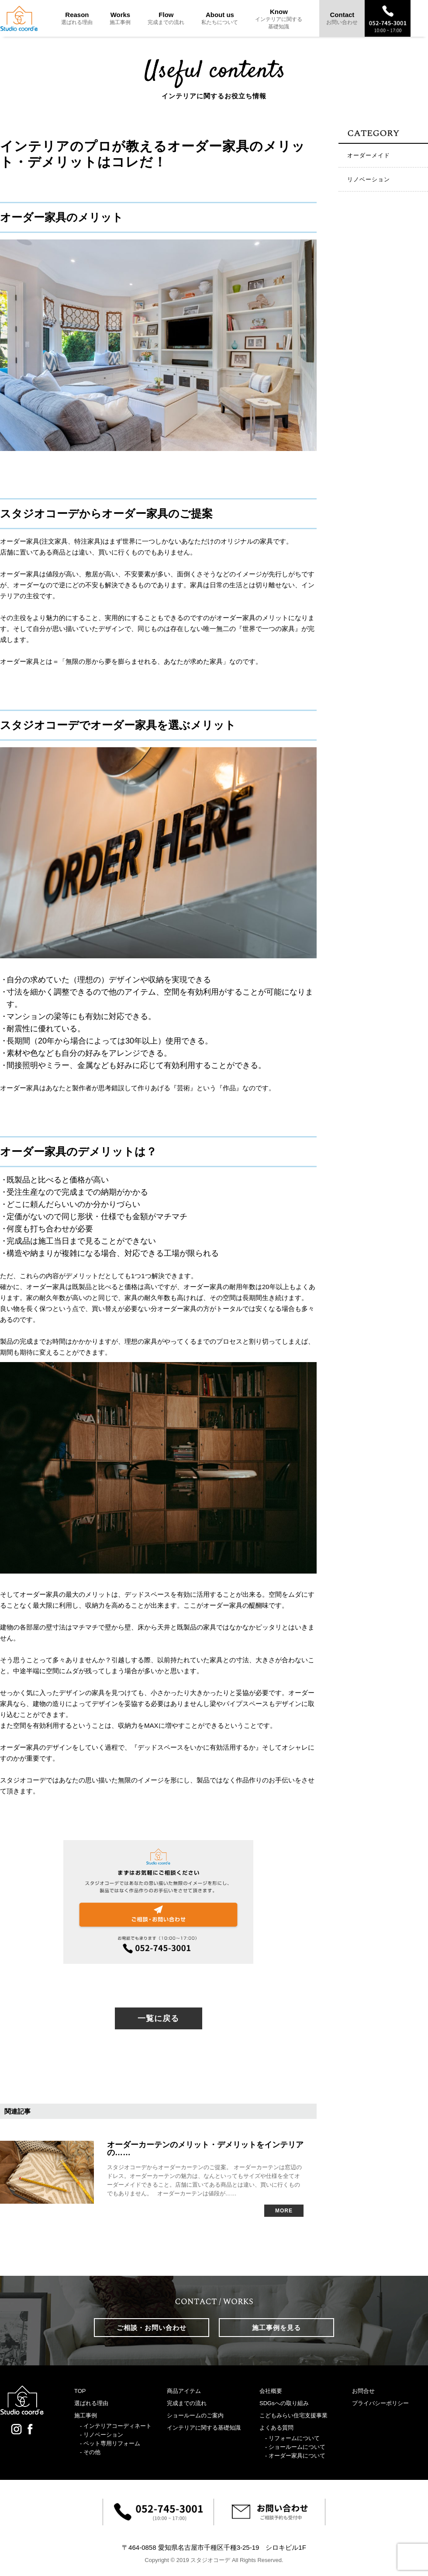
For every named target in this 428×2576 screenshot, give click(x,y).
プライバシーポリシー (380, 2403)
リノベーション (368, 179)
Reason (77, 18)
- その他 (90, 2452)
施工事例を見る (276, 2327)
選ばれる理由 (91, 2403)
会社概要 (270, 2391)
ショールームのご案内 (195, 2415)
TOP (80, 2391)
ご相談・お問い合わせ (151, 2327)
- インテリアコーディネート (116, 2426)
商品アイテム (184, 2391)
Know (278, 19)
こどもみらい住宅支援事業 (293, 2415)
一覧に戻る (158, 2018)
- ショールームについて (295, 2447)
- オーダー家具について (295, 2455)
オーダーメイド (368, 155)
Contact (342, 18)
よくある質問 (276, 2427)
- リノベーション (101, 2434)
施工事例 (85, 2415)
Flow (166, 18)
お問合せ (363, 2391)
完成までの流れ (187, 2403)
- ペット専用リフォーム (110, 2443)
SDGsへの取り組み (284, 2403)
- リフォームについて (292, 2438)
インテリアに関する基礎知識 (204, 2427)
